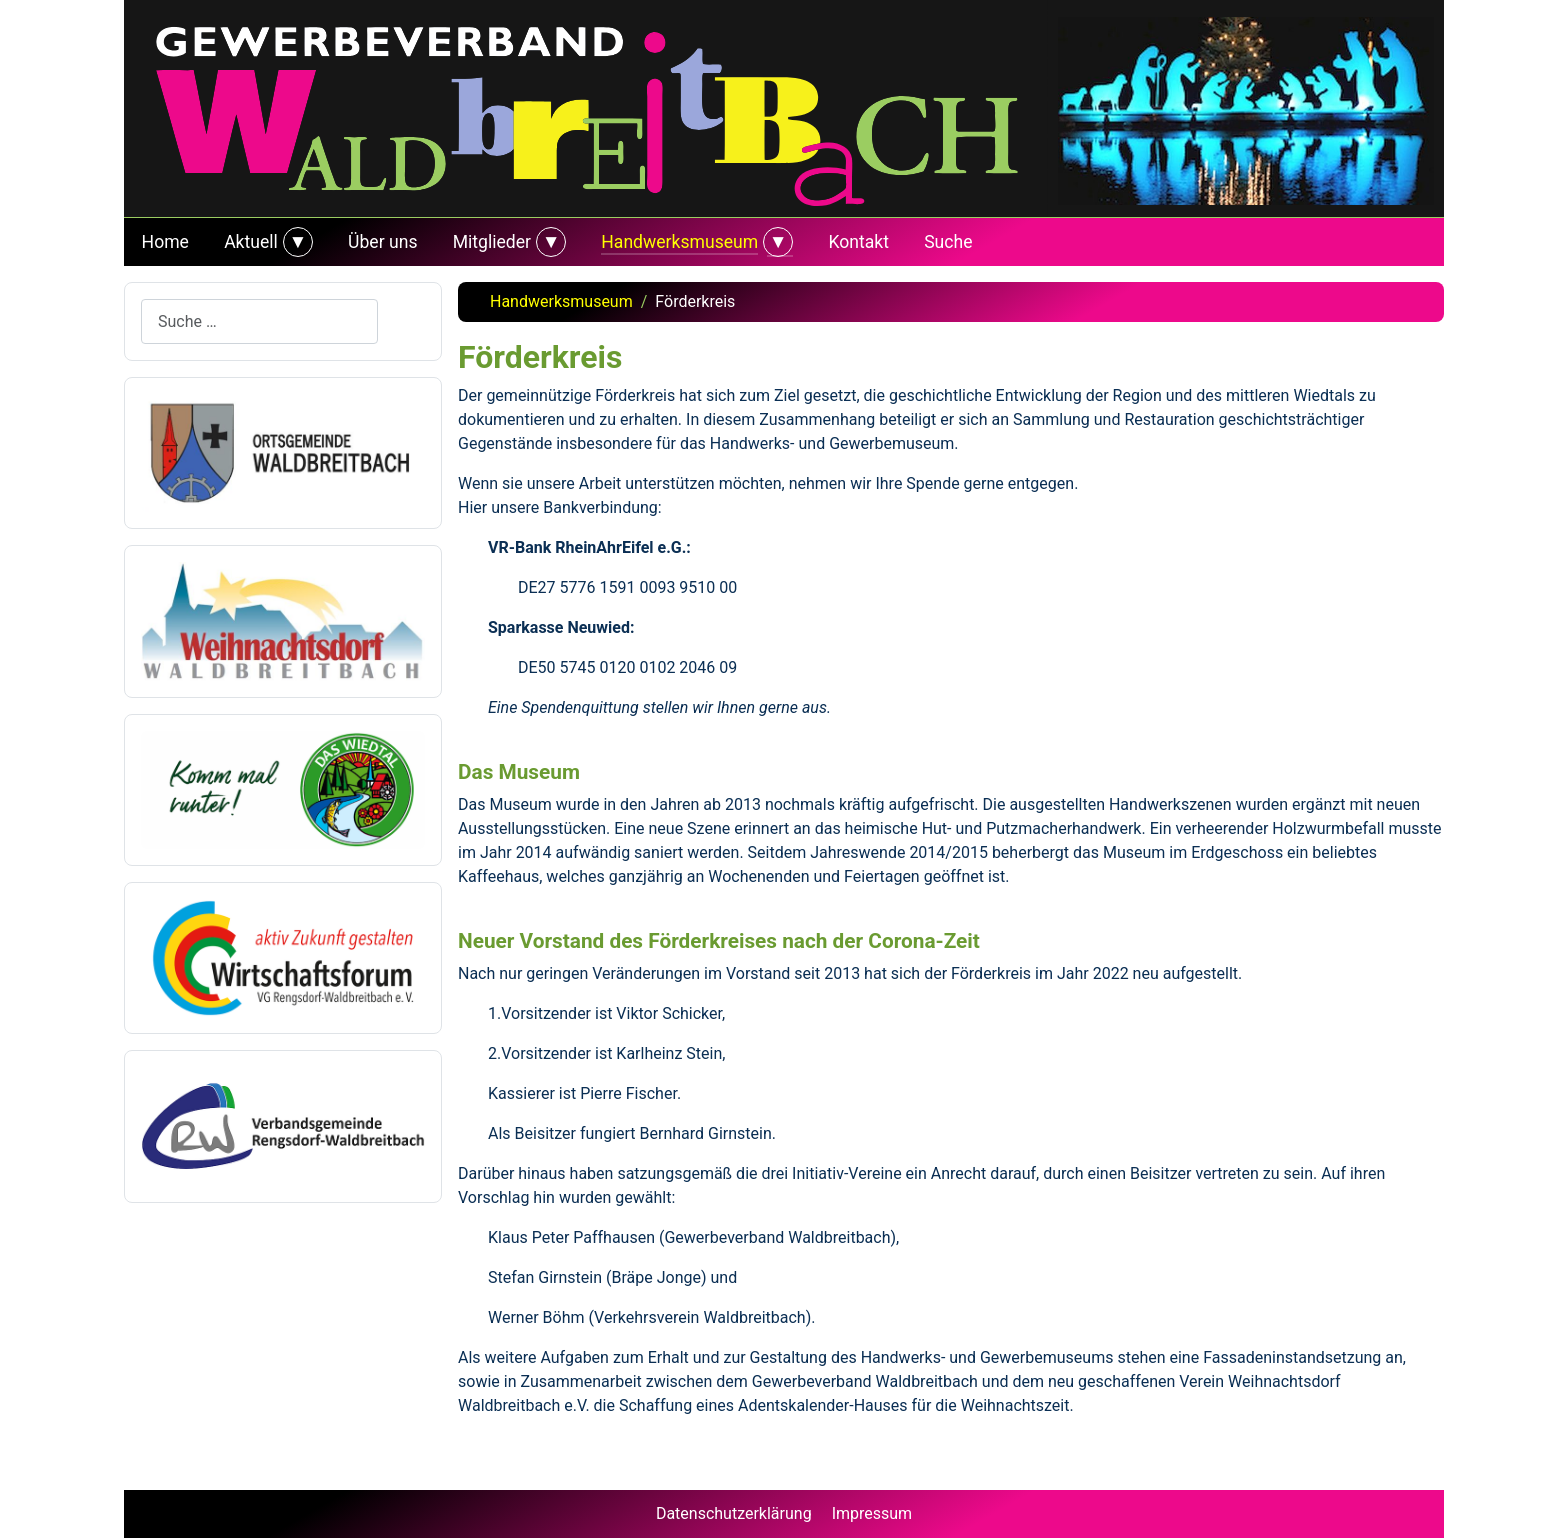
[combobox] (259, 321)
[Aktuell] (295, 242)
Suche (948, 242)
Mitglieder (492, 242)
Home (165, 242)
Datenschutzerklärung (734, 1513)
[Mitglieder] (548, 242)
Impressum (872, 1513)
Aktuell (251, 242)
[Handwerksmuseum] (775, 242)
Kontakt (858, 242)
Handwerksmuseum (679, 242)
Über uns (382, 242)
